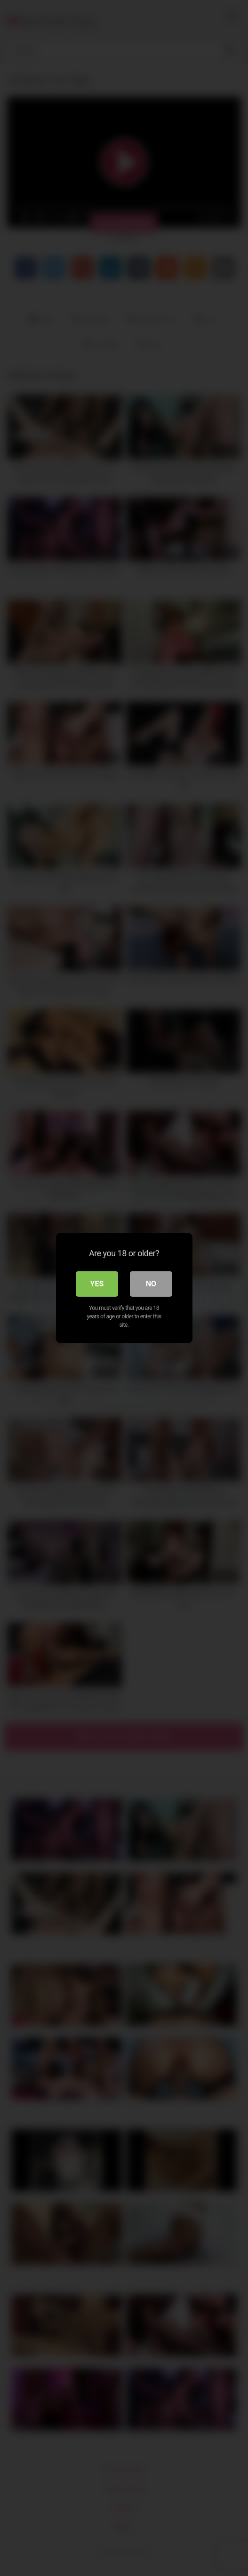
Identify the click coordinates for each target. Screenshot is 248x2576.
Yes (97, 1283)
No (151, 1283)
